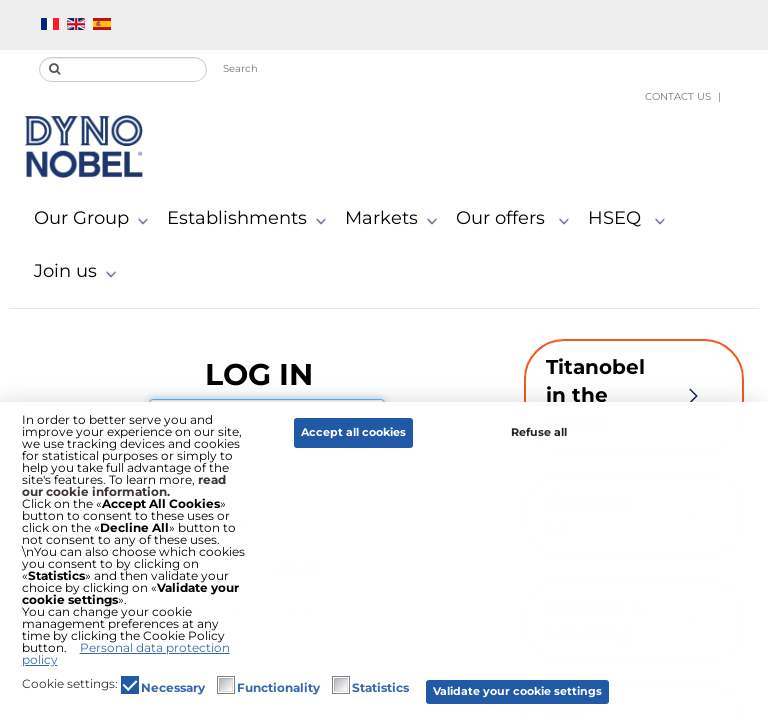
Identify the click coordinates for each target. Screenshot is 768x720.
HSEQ (631, 219)
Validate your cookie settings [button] (517, 691)
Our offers (517, 219)
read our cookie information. (124, 485)
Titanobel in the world (634, 395)
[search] (123, 69)
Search (240, 68)
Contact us (678, 96)
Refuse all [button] (539, 432)
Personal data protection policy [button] (126, 653)
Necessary (173, 688)
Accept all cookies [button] (353, 432)
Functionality (278, 688)
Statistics (380, 688)
